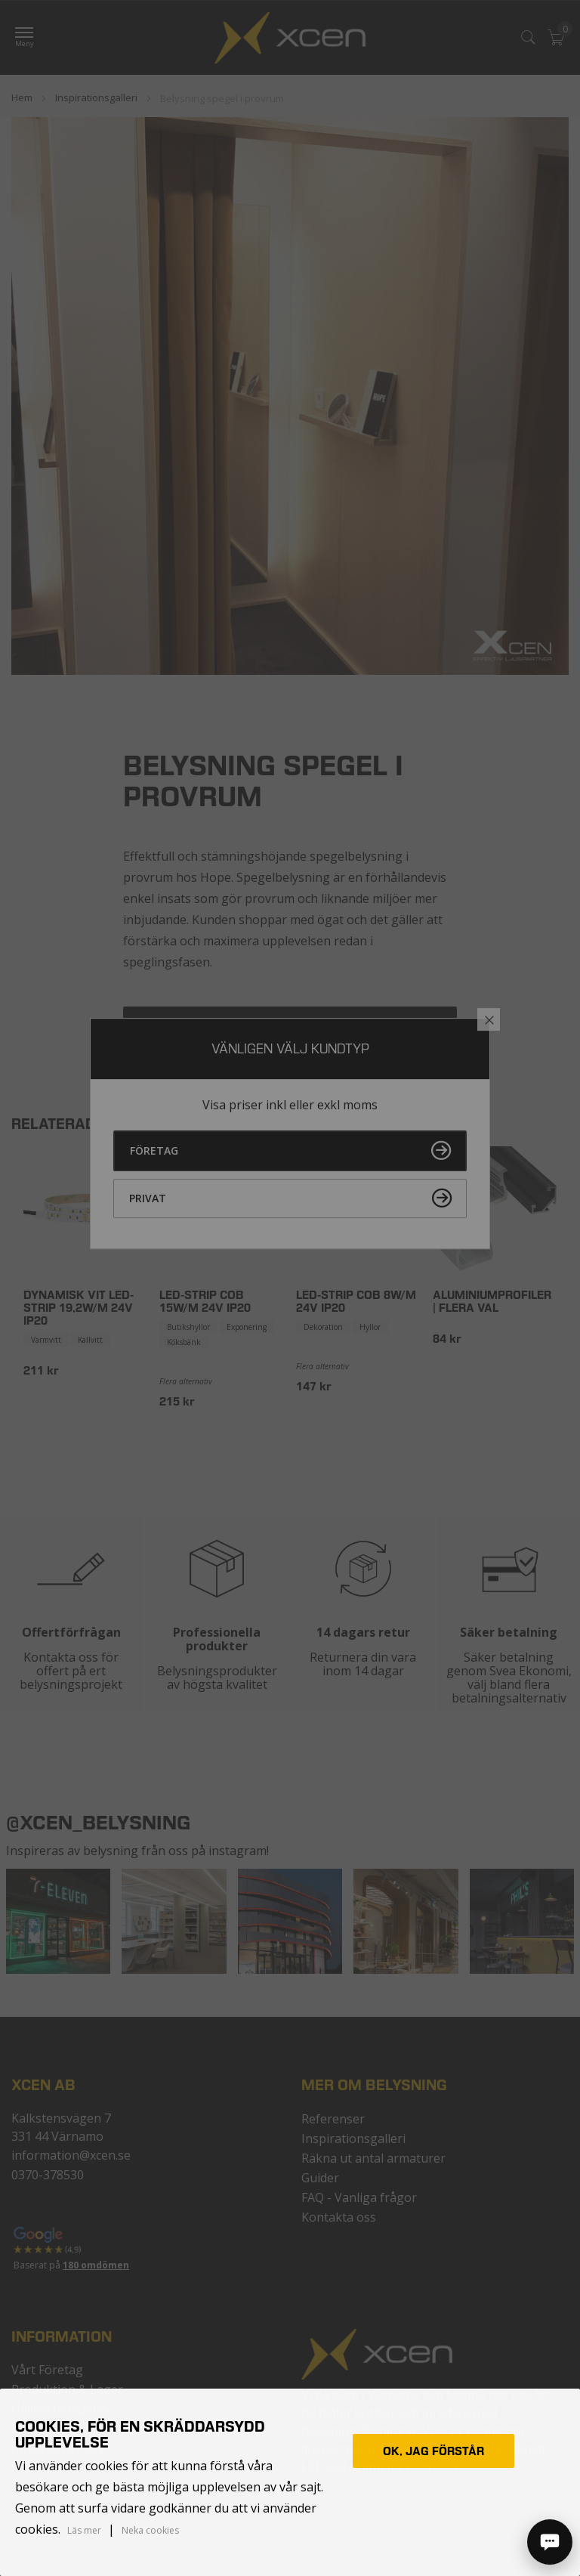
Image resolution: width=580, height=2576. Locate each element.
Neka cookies (150, 2530)
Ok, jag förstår (433, 2451)
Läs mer (84, 2530)
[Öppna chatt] (549, 2542)
